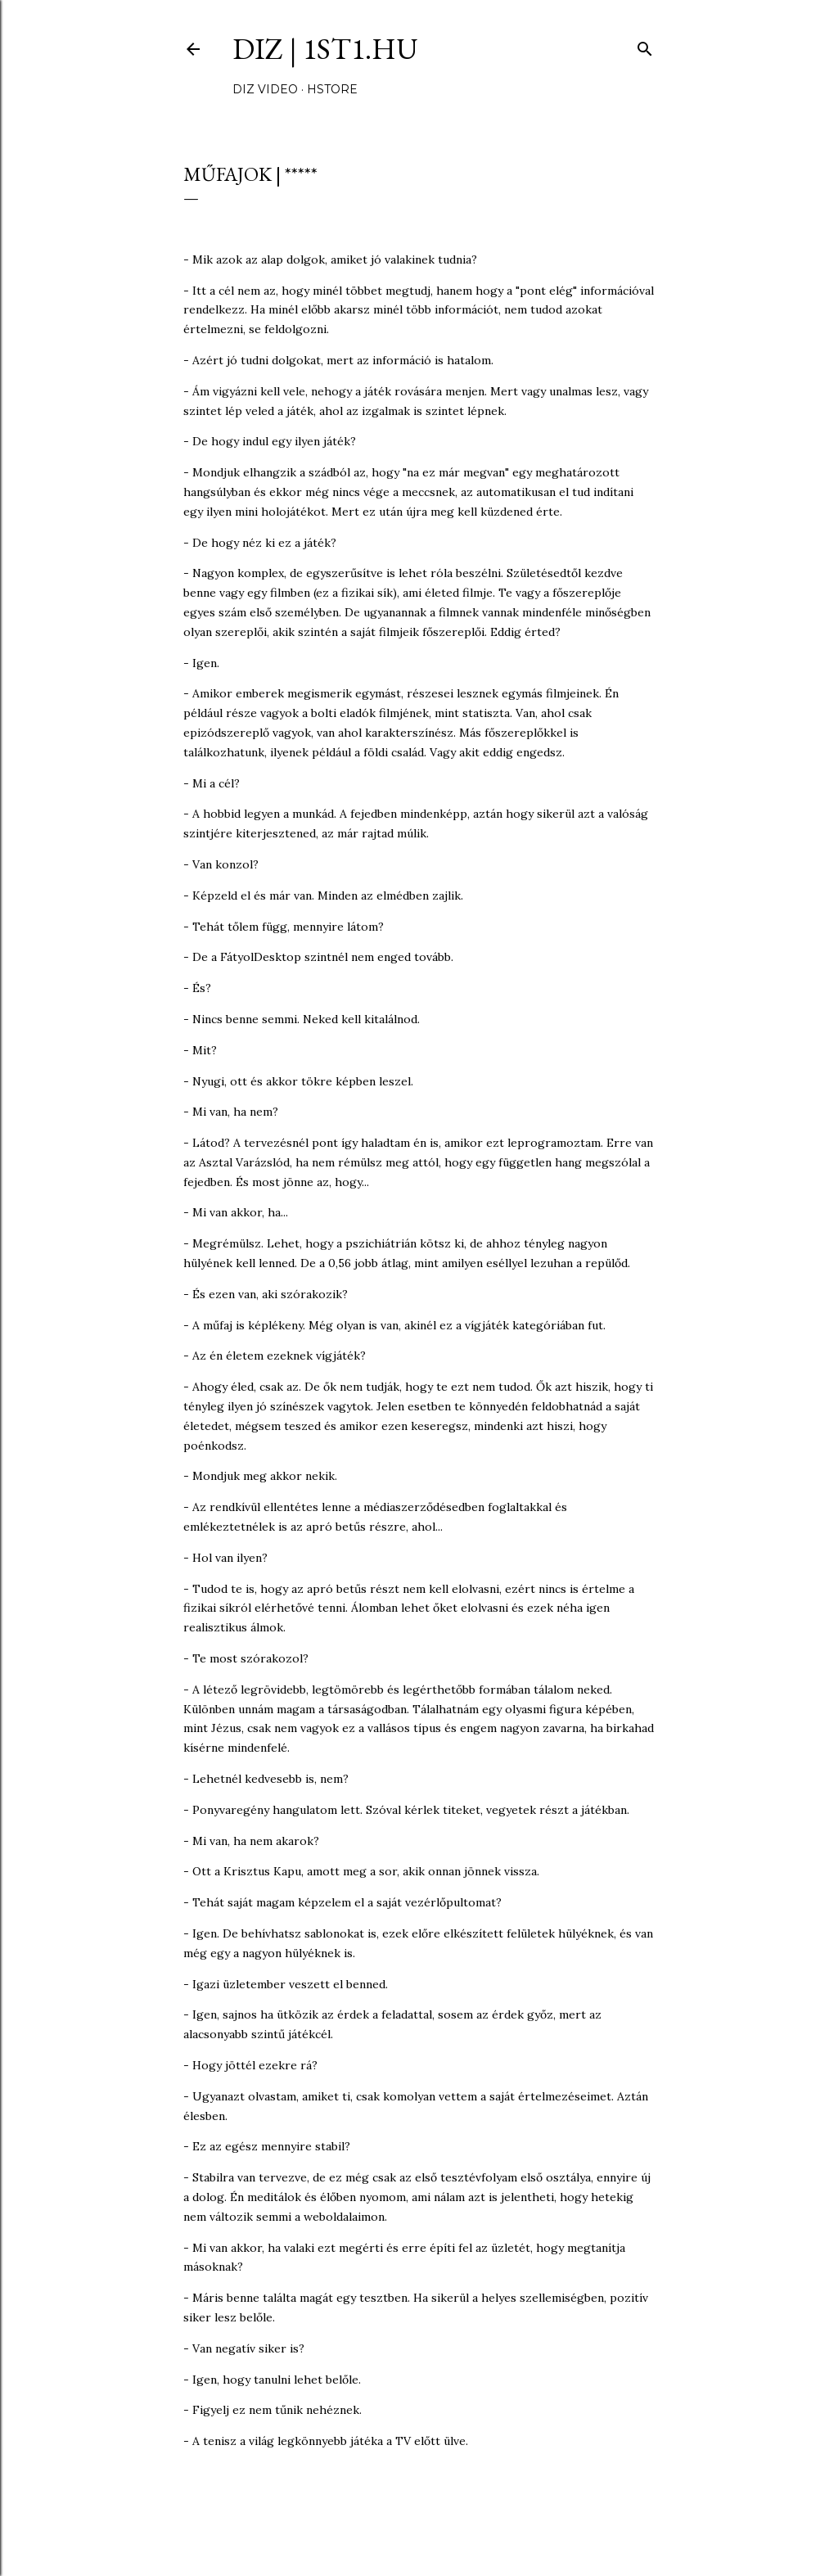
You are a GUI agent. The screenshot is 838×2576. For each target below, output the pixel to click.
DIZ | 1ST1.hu (325, 48)
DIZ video (265, 89)
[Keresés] (645, 45)
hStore (332, 89)
